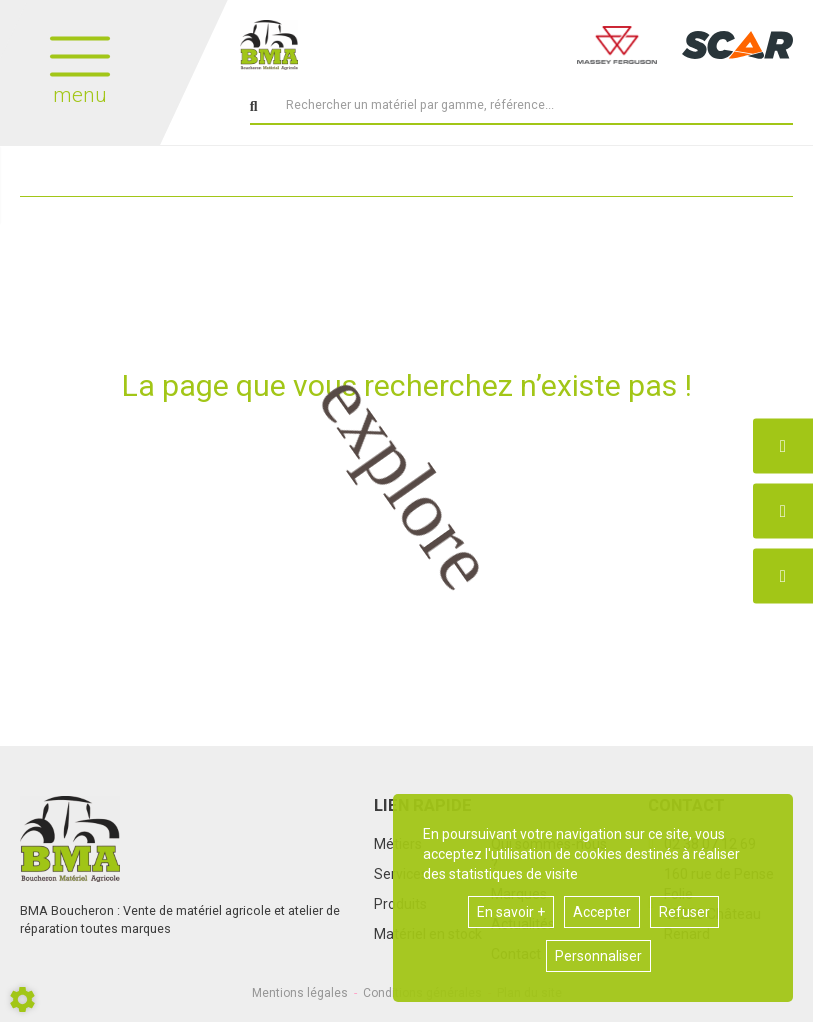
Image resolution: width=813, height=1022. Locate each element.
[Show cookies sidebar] (22, 999)
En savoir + (511, 912)
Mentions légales (300, 993)
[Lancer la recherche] (254, 107)
